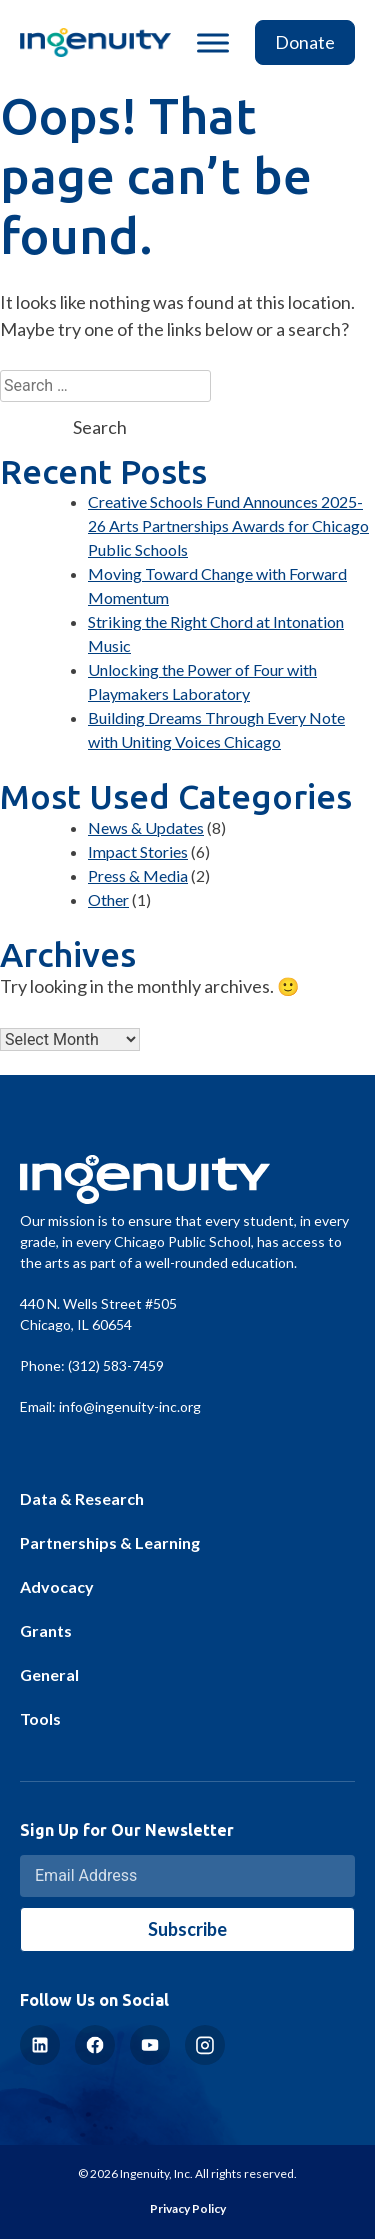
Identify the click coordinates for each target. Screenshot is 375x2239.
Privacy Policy (188, 2208)
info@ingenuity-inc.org (130, 1406)
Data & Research (82, 1498)
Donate (305, 42)
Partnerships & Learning (110, 1542)
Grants (46, 1630)
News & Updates (146, 827)
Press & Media (138, 875)
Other (108, 899)
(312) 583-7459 (116, 1365)
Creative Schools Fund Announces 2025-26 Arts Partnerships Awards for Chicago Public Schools (228, 525)
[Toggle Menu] (213, 42)
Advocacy (57, 1586)
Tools (40, 1718)
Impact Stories (138, 851)
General (49, 1674)
